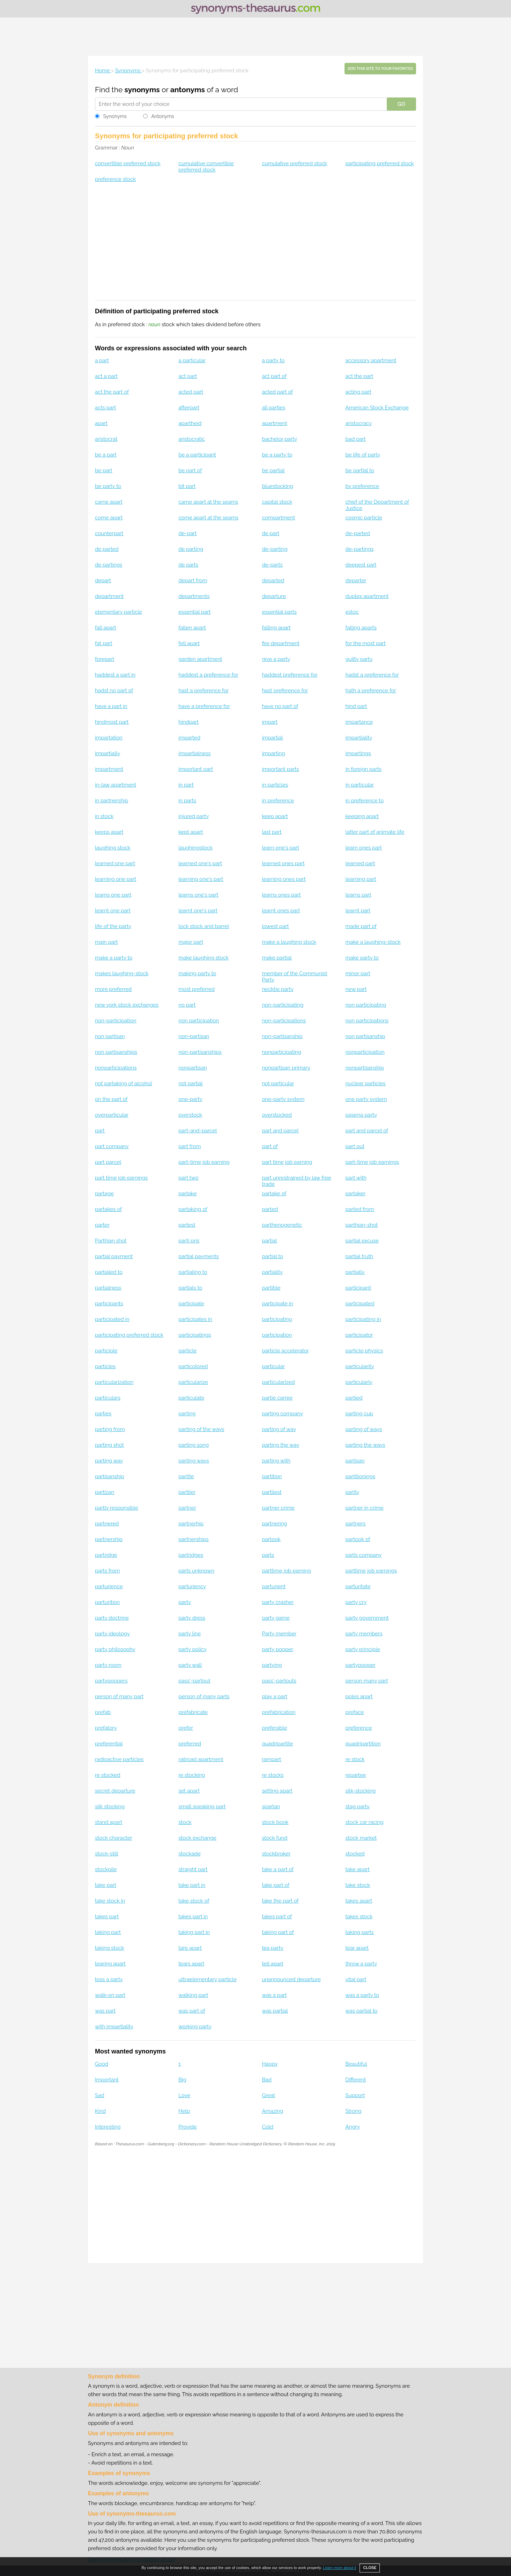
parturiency (192, 1586)
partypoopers (111, 1681)
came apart (109, 502)
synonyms (142, 89)
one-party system (283, 1099)
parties (103, 1413)
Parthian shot (110, 1241)
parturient (274, 1586)
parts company (364, 1555)
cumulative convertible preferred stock (206, 166)
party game (275, 1618)
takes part (107, 1916)
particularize (193, 1382)
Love (184, 2095)
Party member (279, 1633)
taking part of (278, 1932)
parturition (107, 1602)
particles (105, 1366)
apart (101, 423)
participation (277, 1335)
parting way (109, 1461)
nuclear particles (366, 1083)
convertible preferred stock (128, 163)
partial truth (359, 1256)
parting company (282, 1413)
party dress (191, 1618)
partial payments (198, 1256)
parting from (110, 1429)
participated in (112, 1319)
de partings (108, 565)
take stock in (110, 1901)
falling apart (276, 628)
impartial (272, 738)
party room (108, 1665)
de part (270, 533)
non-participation (115, 1020)
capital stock (277, 502)
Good (101, 2064)
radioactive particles (119, 1759)
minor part (358, 973)
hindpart (188, 722)
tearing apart (110, 1964)
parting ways (193, 1461)
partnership (109, 1539)
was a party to (362, 1995)
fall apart (105, 628)
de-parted (358, 533)
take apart (358, 1869)
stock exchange (197, 1838)
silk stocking (110, 1806)
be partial (273, 470)
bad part (356, 439)
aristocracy (359, 423)
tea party (272, 1948)
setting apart (277, 1791)
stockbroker (276, 1854)
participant (358, 1288)
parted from (360, 1209)
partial (269, 1241)
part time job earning (287, 1162)
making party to (197, 973)
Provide (187, 2127)
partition (272, 1476)
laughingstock (195, 848)
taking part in (194, 1932)
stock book (275, 1822)
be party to (108, 486)
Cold (267, 2127)
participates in (195, 1319)
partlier (186, 1492)
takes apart (359, 1901)
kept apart (190, 832)
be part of (190, 470)
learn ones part (364, 848)
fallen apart (192, 628)
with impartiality (114, 2026)
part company (112, 1146)
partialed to (109, 1272)
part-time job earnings (372, 1162)
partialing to (192, 1272)
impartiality (359, 738)
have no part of (280, 706)
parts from (107, 1571)
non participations (367, 1020)
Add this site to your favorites (380, 68)
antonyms (187, 89)
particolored (193, 1366)
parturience (109, 1586)
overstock (190, 1115)
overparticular (111, 1115)
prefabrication (278, 1712)
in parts (187, 800)
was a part (274, 1995)
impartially (107, 753)
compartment (278, 518)
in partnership (111, 800)
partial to (272, 1256)
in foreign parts (364, 769)
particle (187, 1351)
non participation (198, 1020)
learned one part (115, 863)
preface (355, 1712)
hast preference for (285, 690)
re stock (355, 1759)
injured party (193, 816)
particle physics (364, 1351)
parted (270, 1209)
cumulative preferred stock (294, 163)
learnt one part (113, 910)
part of (269, 1146)
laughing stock (113, 848)
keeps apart (109, 832)
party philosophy (115, 1649)
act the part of (112, 392)
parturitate (358, 1586)
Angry (353, 2127)
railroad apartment (200, 1759)
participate (191, 1303)
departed (273, 580)
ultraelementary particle (207, 1979)
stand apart (108, 1822)
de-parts (272, 565)
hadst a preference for (372, 675)
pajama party (361, 1115)
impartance (359, 722)
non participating (366, 1005)
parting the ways (365, 1445)
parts (268, 1555)
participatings (194, 1335)
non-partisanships (200, 1052)
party (184, 1602)
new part (356, 989)
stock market (361, 1838)
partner (187, 1508)
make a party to (113, 958)
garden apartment (200, 659)
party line (189, 1633)
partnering (274, 1523)
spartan (271, 1806)
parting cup (359, 1413)
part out (355, 1146)
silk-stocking (361, 1791)
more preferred (113, 989)
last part (271, 832)
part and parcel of (367, 1131)
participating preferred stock (380, 163)
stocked (355, 1854)
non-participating (282, 1005)
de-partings (360, 549)
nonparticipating (281, 1052)
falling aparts (361, 628)
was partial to (362, 2011)
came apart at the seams (208, 502)
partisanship (109, 1476)
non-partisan (193, 1036)
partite (186, 1476)
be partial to (360, 470)
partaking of (192, 1209)
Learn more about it (339, 2568)
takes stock (359, 1916)
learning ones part (283, 879)
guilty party (359, 659)
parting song (193, 1445)
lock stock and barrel (203, 926)
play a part (274, 1696)
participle (106, 1351)
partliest (271, 1492)
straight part (192, 1869)
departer (356, 580)
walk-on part (110, 1995)
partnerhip (190, 1523)
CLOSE (369, 2568)
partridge (106, 1555)
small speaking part (201, 1806)
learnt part (358, 910)
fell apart (189, 643)
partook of (358, 1539)
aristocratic (191, 439)
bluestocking (277, 486)
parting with (276, 1461)
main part (106, 942)
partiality (272, 1272)
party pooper (277, 1649)
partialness (108, 1288)
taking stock (109, 1948)
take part (105, 1885)
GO (401, 104)
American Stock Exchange (377, 407)
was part (105, 2011)
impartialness (194, 753)
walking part (193, 1995)
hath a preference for (371, 690)
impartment (109, 769)
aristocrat (106, 439)
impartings (358, 753)
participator (359, 1335)
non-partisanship (282, 1036)
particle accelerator (285, 1351)
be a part (106, 455)
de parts (188, 565)
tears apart (191, 1964)
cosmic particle (364, 518)
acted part (190, 392)
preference (359, 1728)
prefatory (106, 1728)
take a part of (278, 1869)
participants (109, 1303)
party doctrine (112, 1618)
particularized (278, 1382)
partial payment (114, 1256)
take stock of (193, 1901)
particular (273, 1366)
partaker (356, 1193)
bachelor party (279, 439)
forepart (104, 659)
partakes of (108, 1209)
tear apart (357, 1948)
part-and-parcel (197, 1131)
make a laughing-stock (373, 942)
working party (195, 2026)
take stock (358, 1885)
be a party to (277, 455)
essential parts (279, 612)
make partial (276, 958)
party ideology (112, 1633)
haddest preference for (289, 675)
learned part (360, 863)
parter (102, 1225)
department (109, 596)
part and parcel (280, 1131)
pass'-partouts (279, 1681)
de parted (107, 549)
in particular (360, 785)
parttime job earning (286, 1571)
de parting (190, 549)
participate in (277, 1303)
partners (356, 1523)
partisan (355, 1461)
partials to (190, 1288)
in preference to (365, 800)
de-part (187, 533)
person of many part (119, 1696)
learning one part (115, 879)
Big (182, 2080)
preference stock (115, 179)
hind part (356, 706)
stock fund (274, 1838)
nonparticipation (365, 1052)
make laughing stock (203, 958)
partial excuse (362, 1241)
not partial (190, 1083)
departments (193, 596)
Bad (267, 2080)
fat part (103, 643)
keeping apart (362, 816)
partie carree (277, 1398)
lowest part (275, 926)
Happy (270, 2064)
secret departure (115, 1791)
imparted (189, 738)
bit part (186, 486)
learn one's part (280, 848)
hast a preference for (203, 690)
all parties (273, 407)
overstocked (276, 1115)
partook (271, 1539)
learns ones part (281, 895)
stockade (189, 1854)
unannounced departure (291, 1979)
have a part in (111, 706)
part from (189, 1146)
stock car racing (365, 1822)
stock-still (106, 1854)
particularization (114, 1382)
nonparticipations (116, 1068)
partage (104, 1193)
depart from (192, 580)
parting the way (280, 1445)
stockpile (106, 1869)
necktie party (278, 989)
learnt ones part (281, 910)
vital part (356, 1979)
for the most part (366, 643)
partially (355, 1272)
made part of (361, 926)
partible (271, 1288)
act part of (274, 376)
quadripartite (277, 1744)
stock (184, 1822)
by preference (362, 486)
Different (356, 2080)
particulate (191, 1398)
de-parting (274, 549)
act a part (106, 376)
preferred (189, 1744)
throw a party (361, 1964)
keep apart (275, 816)
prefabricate (193, 1712)
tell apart (272, 1964)
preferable (274, 1728)
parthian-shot (362, 1225)
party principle (363, 1649)
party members (364, 1633)
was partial (275, 2011)
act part (187, 376)
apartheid (189, 423)
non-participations (284, 1020)
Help (184, 2111)
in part (186, 785)
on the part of (111, 1099)
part (100, 1131)
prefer (185, 1728)
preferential (109, 1744)
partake (187, 1193)
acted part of (277, 392)
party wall (190, 1665)
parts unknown (196, 1571)
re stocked (107, 1775)
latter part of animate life (375, 832)
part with (356, 1178)
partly (353, 1492)
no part (186, 1005)
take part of (275, 1885)
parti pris (188, 1241)
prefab (103, 1712)
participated (360, 1303)
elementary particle (118, 612)
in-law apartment (115, 785)
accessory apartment (371, 360)
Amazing (272, 2111)
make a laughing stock (289, 942)
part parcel (108, 1162)
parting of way (279, 1429)
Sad (99, 2095)
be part (103, 470)
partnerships (193, 1539)
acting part (358, 392)
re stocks (272, 1775)
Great (268, 2095)
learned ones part (283, 863)
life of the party (113, 926)
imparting (273, 753)
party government (367, 1618)
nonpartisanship (365, 1068)
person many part (367, 1681)
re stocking (191, 1775)
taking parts (360, 1932)
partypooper (361, 1665)
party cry (356, 1602)
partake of (274, 1193)
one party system (366, 1099)
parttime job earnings (371, 1571)
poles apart (359, 1696)
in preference (278, 800)
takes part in (193, 1916)
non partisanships (116, 1052)
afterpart (188, 407)
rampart (271, 1759)
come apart (109, 518)
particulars (107, 1398)
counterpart (109, 533)
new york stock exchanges (126, 1005)
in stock (104, 816)
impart (269, 722)
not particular (278, 1083)
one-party (190, 1099)
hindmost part (112, 722)
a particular (192, 360)
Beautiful (356, 2064)
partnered (107, 1523)
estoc (352, 612)
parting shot (109, 1445)
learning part (361, 879)
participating (277, 1319)
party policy (192, 1649)
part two (188, 1178)
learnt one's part (197, 910)
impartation (109, 738)
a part (102, 360)
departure (274, 596)
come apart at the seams (208, 518)
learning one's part (200, 879)
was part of (191, 2011)
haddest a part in (115, 675)
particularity (360, 1366)
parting (186, 1413)
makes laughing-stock (121, 973)
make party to (362, 958)
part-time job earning (203, 1162)
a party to (273, 360)
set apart (189, 1791)
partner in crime (365, 1508)
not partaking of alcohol (123, 1083)
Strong (354, 2111)
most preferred (196, 989)
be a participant (197, 455)
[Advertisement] (255, 36)
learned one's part (200, 863)
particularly (359, 1382)
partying (272, 1665)
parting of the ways (201, 1429)
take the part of (280, 1901)
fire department (280, 643)
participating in (363, 1319)
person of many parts (203, 1696)
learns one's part (198, 895)
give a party (276, 659)
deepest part (361, 565)
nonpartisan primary (286, 1068)
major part (190, 942)
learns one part (113, 895)
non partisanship (365, 1036)
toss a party (109, 1979)
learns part (358, 895)
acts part (105, 407)
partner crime (278, 1508)
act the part (359, 376)
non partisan (110, 1036)
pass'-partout (194, 1681)
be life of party (363, 455)
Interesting (107, 2127)
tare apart (190, 1948)
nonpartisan (192, 1068)
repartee (356, 1775)
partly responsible (116, 1508)
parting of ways (364, 1429)
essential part (194, 612)
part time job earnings (121, 1178)
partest (186, 1225)
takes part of (277, 1916)
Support (355, 2095)
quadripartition (363, 1744)
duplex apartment (367, 596)
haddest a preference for (208, 675)
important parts (280, 769)
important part (195, 769)
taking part (108, 1932)
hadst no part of (114, 690)
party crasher (278, 1602)
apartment (274, 423)
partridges (190, 1555)
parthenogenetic (282, 1225)
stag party (358, 1806)
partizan (104, 1492)
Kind (100, 2111)
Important (107, 2080)
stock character (113, 1838)
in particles (275, 785)
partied (354, 1398)
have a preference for (204, 706)
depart (103, 580)
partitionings (361, 1476)
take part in (191, 1885)
